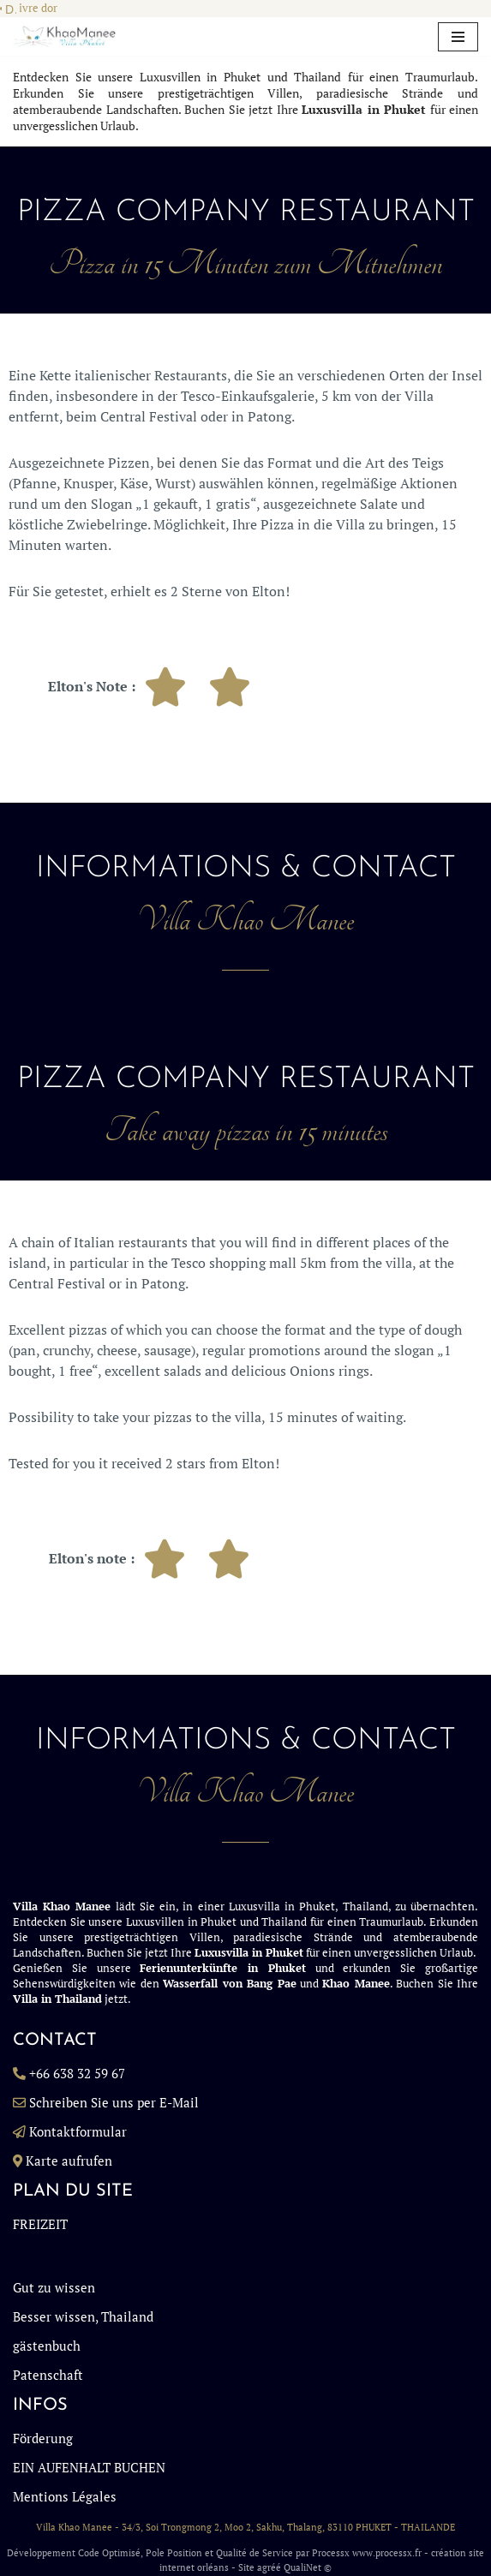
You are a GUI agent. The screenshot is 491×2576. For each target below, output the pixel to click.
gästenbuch (47, 2345)
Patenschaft (48, 2374)
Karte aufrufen (69, 2160)
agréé (269, 2567)
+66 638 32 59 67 (77, 2073)
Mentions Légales (65, 2496)
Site (246, 2567)
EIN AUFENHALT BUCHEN (89, 2467)
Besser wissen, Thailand (83, 2316)
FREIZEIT (40, 2223)
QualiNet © (308, 2567)
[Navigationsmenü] (458, 36)
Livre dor (35, 8)
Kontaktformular (78, 2131)
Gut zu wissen (54, 2287)
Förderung (43, 2438)
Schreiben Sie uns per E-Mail (114, 2102)
